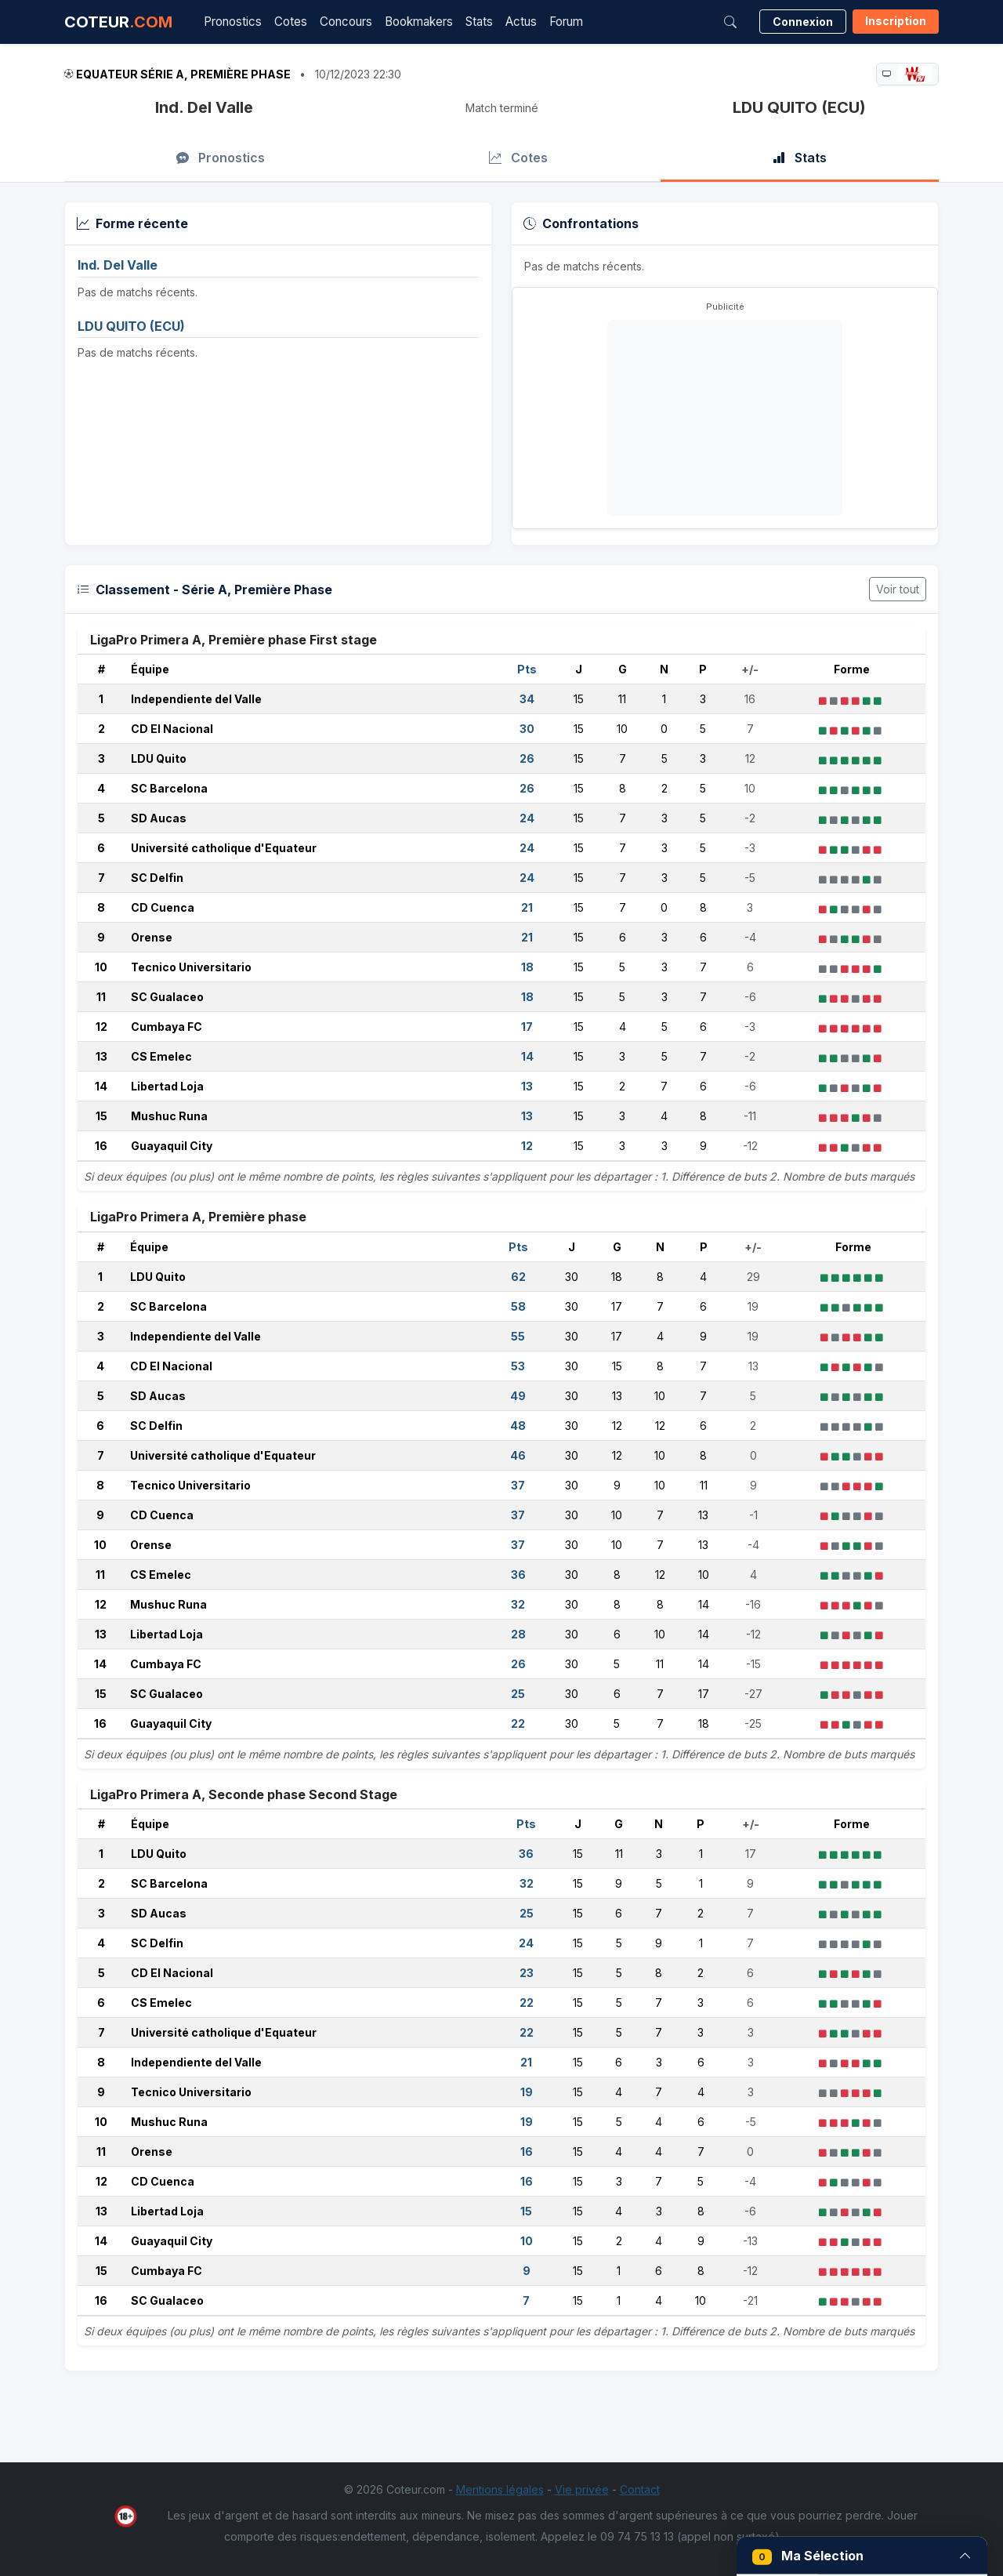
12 (101, 1026)
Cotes (290, 21)
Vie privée (582, 2489)
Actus (521, 21)
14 (101, 1086)
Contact (640, 2489)
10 (101, 967)
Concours (346, 21)
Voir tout (897, 589)
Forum (566, 21)
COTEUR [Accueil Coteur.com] (118, 22)
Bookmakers (419, 21)
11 (101, 996)
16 (101, 1145)
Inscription (895, 20)
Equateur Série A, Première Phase (183, 74)
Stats (479, 21)
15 (101, 1116)
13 (101, 1056)
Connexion (803, 21)
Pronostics (233, 21)
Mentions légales (500, 2489)
